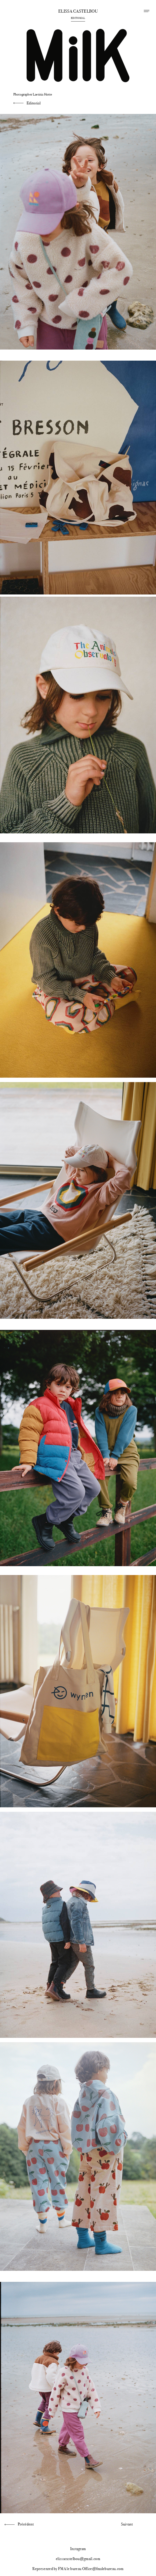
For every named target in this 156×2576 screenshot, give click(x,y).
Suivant (127, 2524)
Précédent (26, 2524)
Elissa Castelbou (78, 11)
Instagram (78, 2548)
